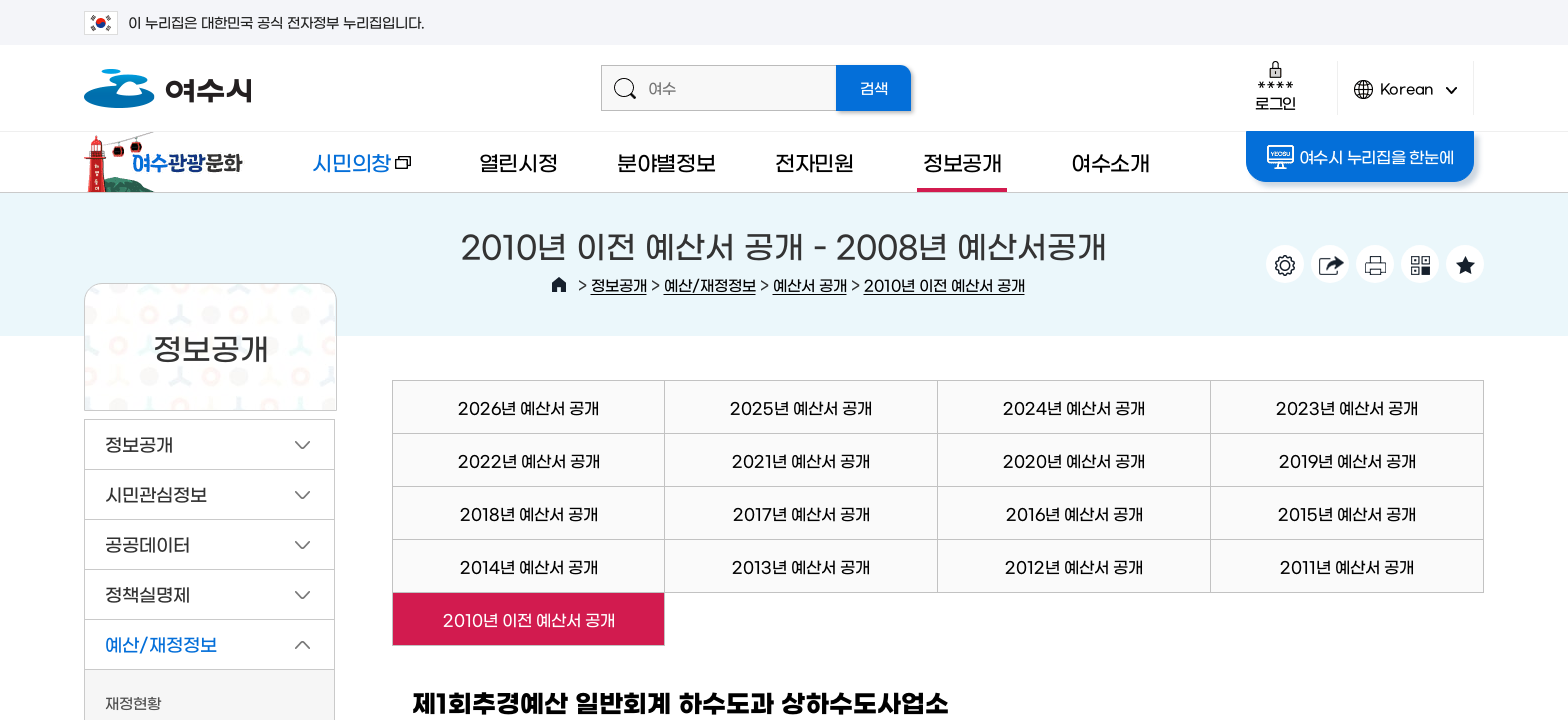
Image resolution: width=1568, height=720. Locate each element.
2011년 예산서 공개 (1347, 566)
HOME (559, 285)
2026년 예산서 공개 (528, 407)
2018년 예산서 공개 (529, 513)
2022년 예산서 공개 (529, 460)
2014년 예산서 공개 (529, 566)
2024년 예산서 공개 (1074, 407)
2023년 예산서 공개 (1347, 407)
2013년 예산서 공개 (801, 566)
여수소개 (1110, 161)
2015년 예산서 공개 (1347, 513)
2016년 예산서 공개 (1074, 513)
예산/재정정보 (710, 284)
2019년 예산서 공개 (1347, 460)
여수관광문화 (169, 162)
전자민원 (814, 161)
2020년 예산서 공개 (1074, 460)
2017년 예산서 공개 (801, 513)
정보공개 (962, 161)
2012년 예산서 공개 (1074, 566)
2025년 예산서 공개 (801, 407)
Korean (1406, 97)
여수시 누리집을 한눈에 (1360, 157)
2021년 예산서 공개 (801, 460)
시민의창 (345, 171)
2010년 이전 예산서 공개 (944, 284)
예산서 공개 (810, 284)
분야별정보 (666, 161)
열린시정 (518, 161)
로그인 (1275, 85)
